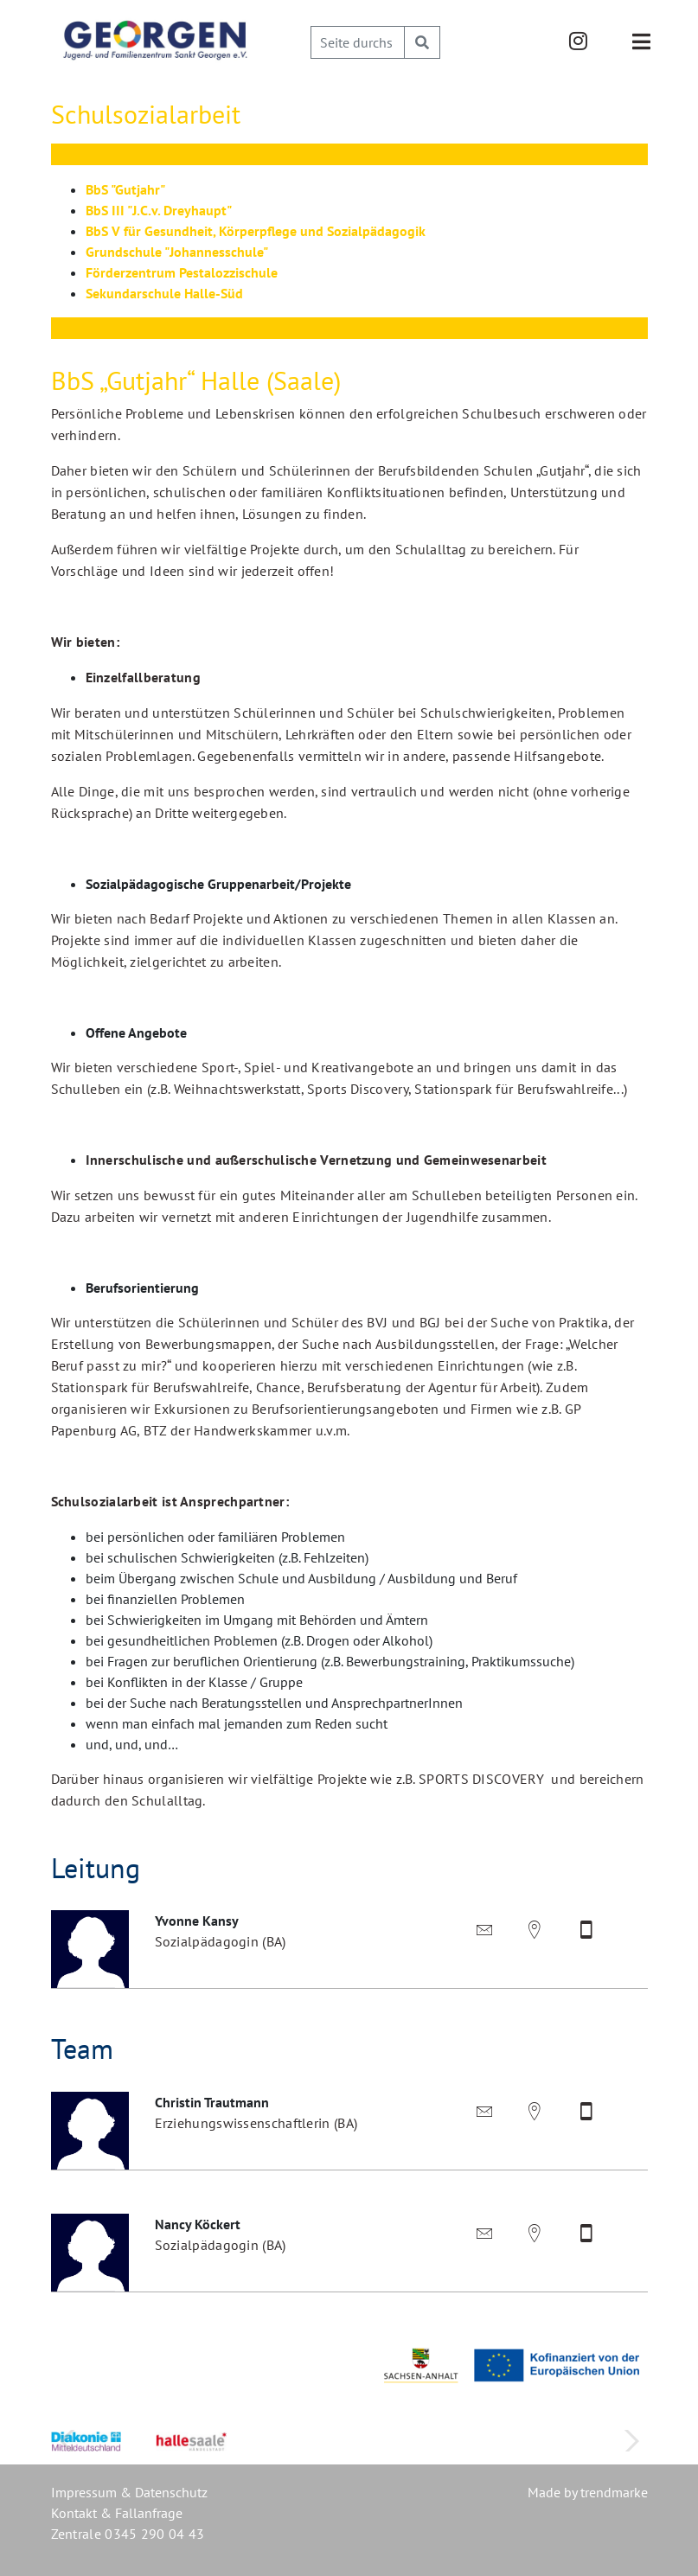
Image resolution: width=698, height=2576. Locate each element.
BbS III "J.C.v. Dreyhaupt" (159, 210)
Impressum (84, 2492)
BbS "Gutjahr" (125, 189)
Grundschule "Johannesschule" (177, 251)
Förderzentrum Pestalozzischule (182, 272)
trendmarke (614, 2492)
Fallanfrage (149, 2513)
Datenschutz (171, 2492)
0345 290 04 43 (154, 2533)
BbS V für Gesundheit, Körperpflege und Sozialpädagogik (256, 231)
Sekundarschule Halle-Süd (164, 293)
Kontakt (74, 2513)
